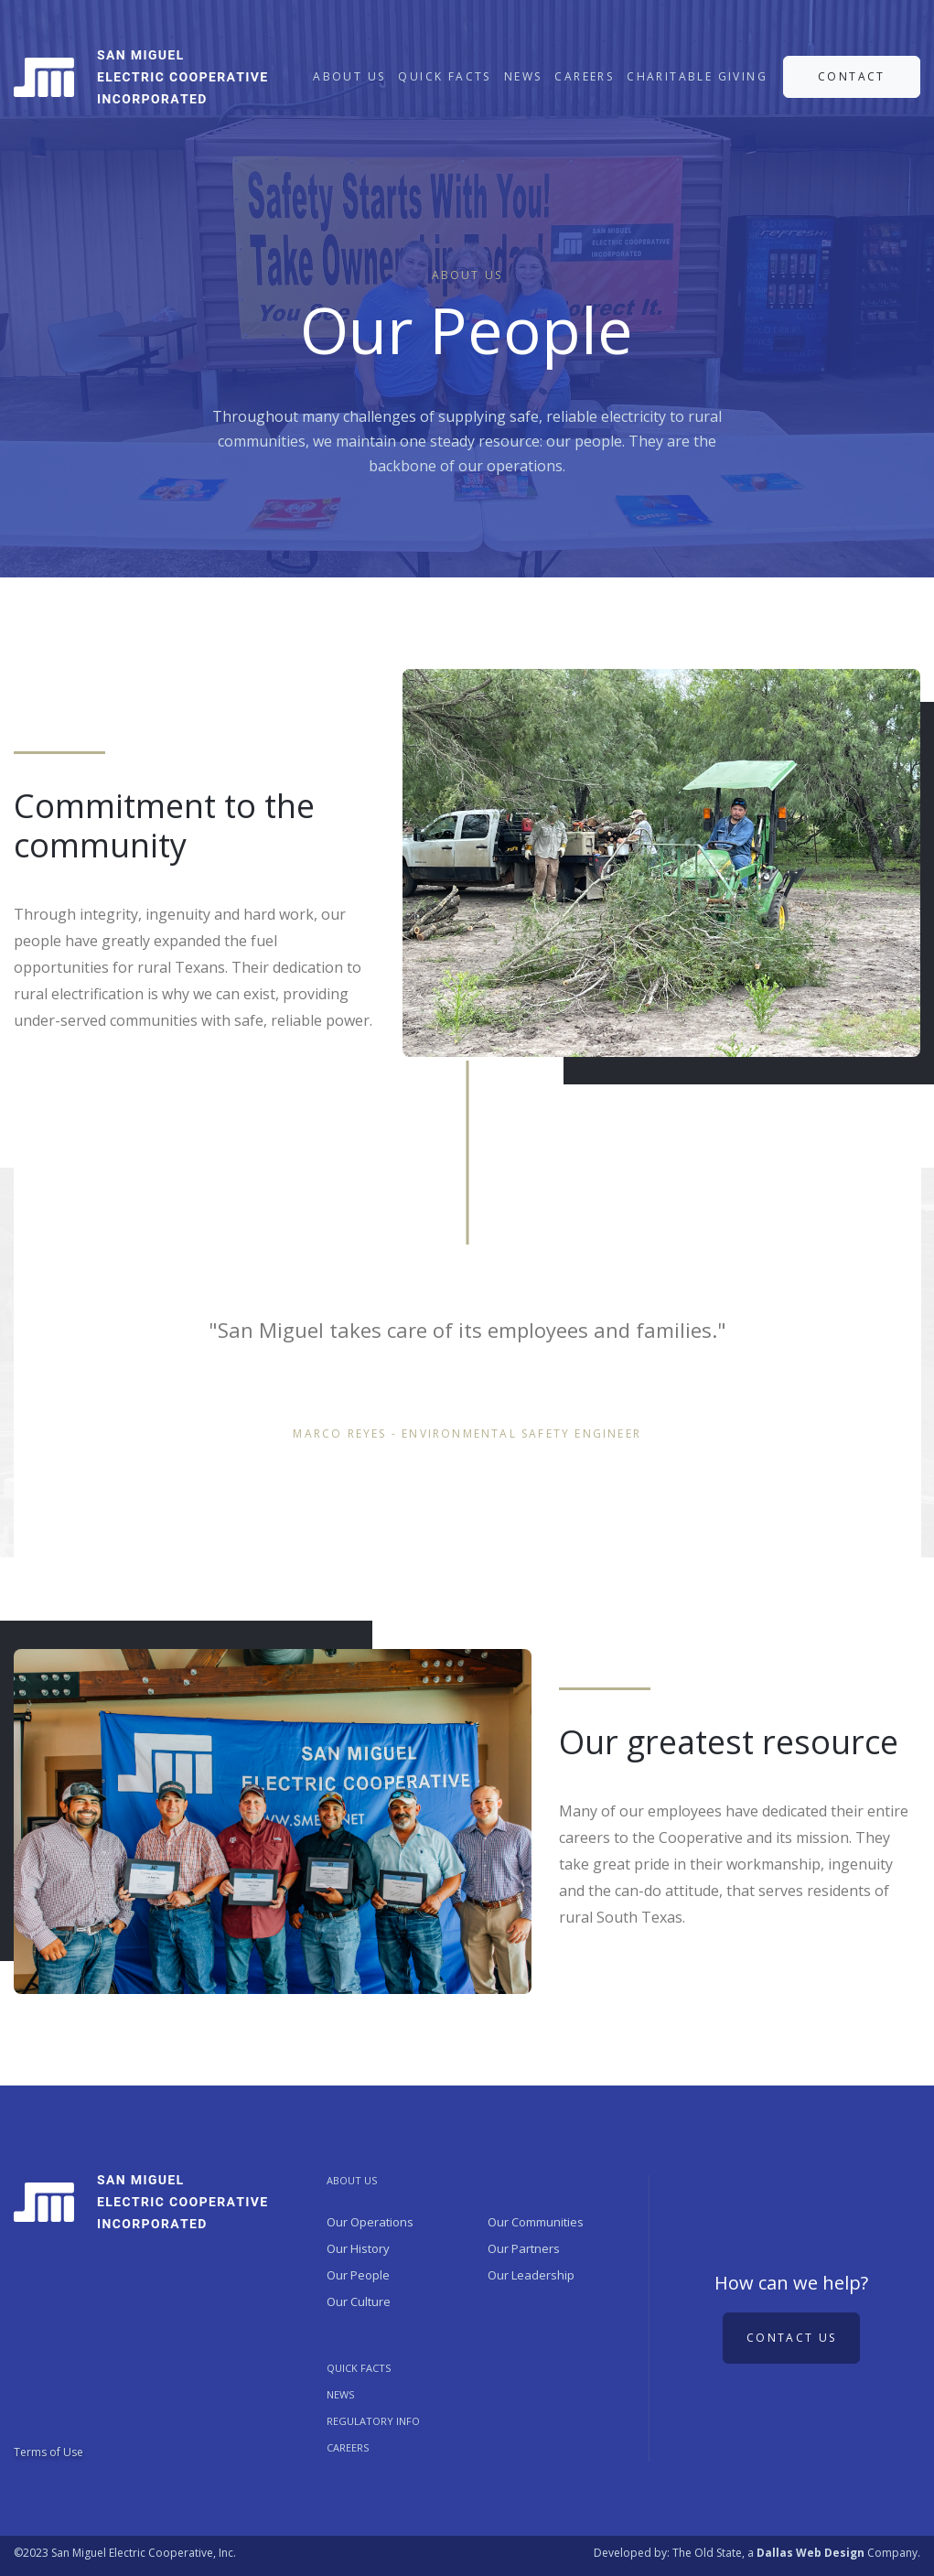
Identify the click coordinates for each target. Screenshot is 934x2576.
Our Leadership (531, 2275)
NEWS (523, 76)
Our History (358, 2248)
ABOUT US (349, 76)
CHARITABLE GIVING (697, 76)
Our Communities (536, 2222)
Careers (348, 2447)
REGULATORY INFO (373, 2421)
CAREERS (584, 76)
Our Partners (524, 2248)
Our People (358, 2275)
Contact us (791, 2337)
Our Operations (370, 2222)
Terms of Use (48, 2452)
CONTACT (852, 76)
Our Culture (359, 2301)
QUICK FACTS (444, 76)
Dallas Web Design (810, 2552)
